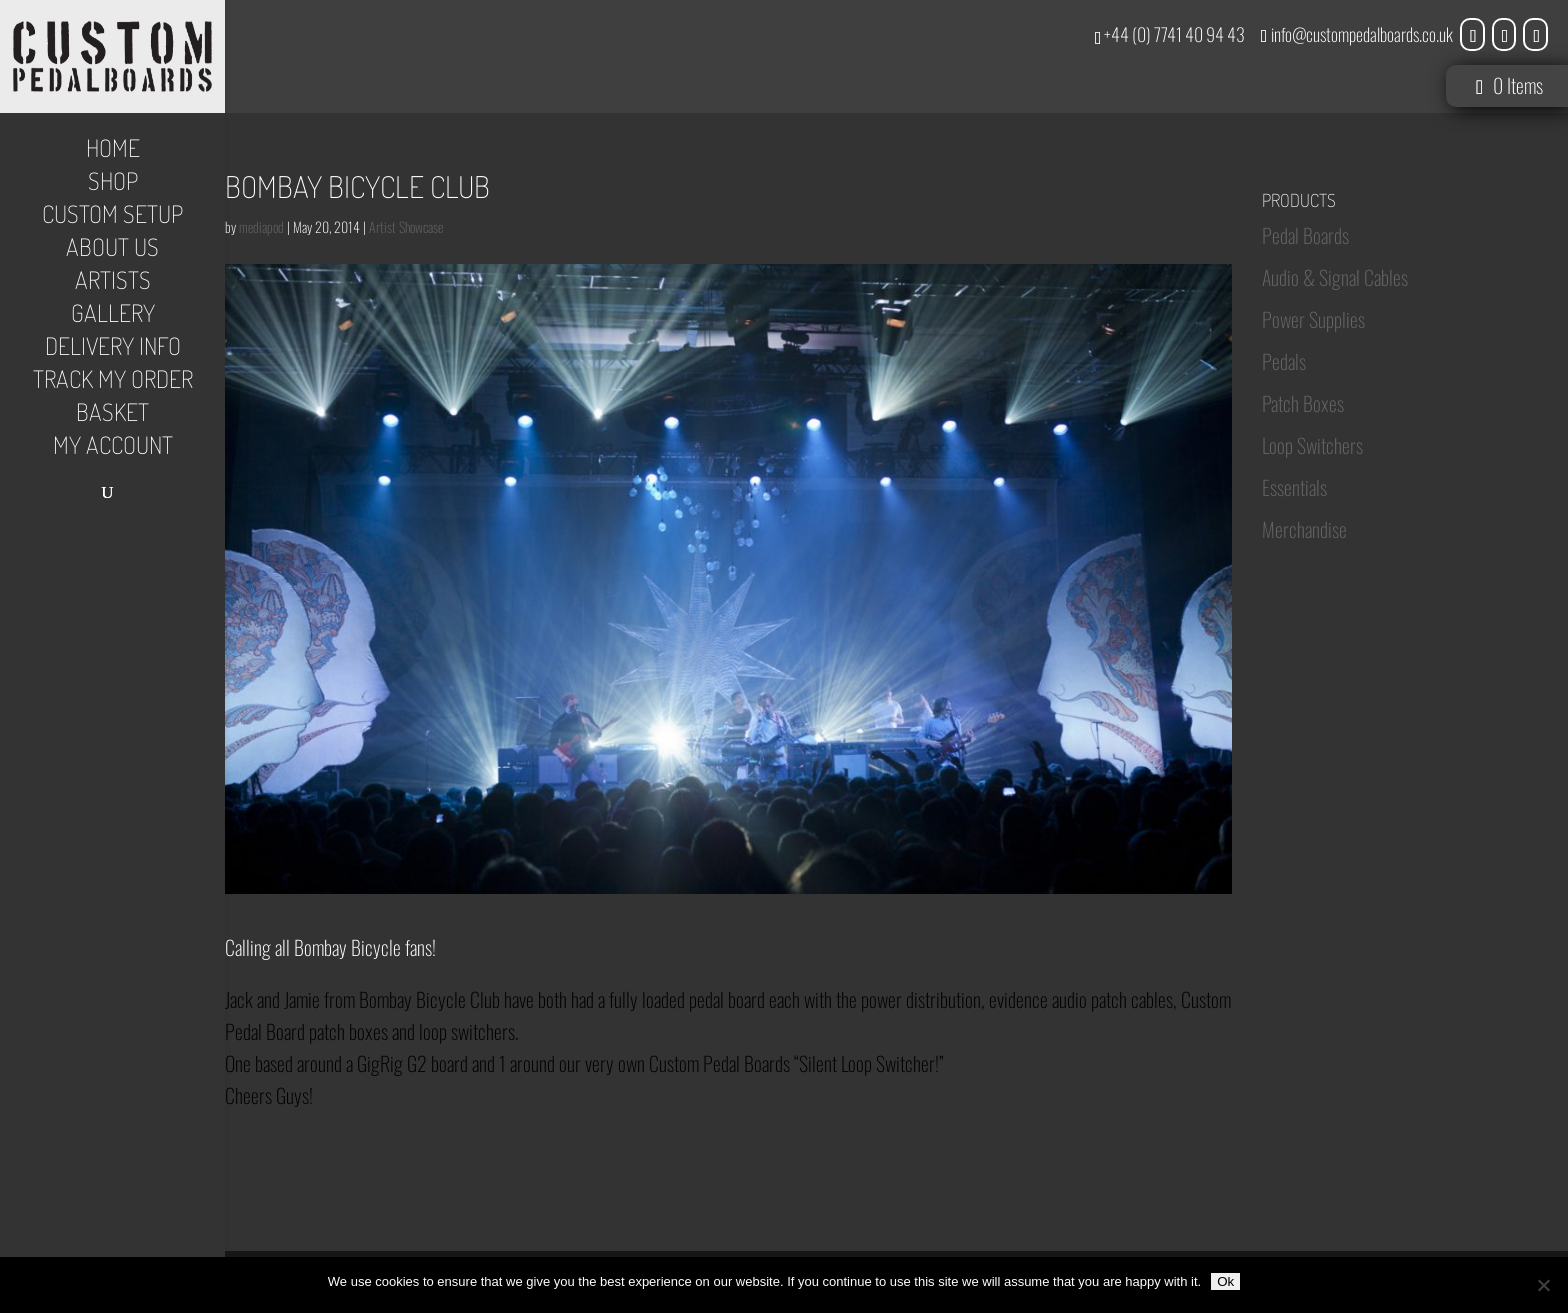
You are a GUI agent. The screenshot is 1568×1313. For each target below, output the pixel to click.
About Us (112, 251)
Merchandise (1304, 529)
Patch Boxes (1303, 403)
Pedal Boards (1305, 235)
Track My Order (113, 383)
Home (113, 152)
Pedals (1284, 361)
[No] (1543, 1285)
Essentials (1294, 487)
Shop (113, 185)
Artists (113, 284)
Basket (112, 416)
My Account (113, 449)
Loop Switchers (1312, 445)
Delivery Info (113, 350)
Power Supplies (1313, 319)
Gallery (113, 317)
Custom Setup (112, 218)
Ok (1225, 1281)
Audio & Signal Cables (1335, 277)
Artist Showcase (406, 226)
